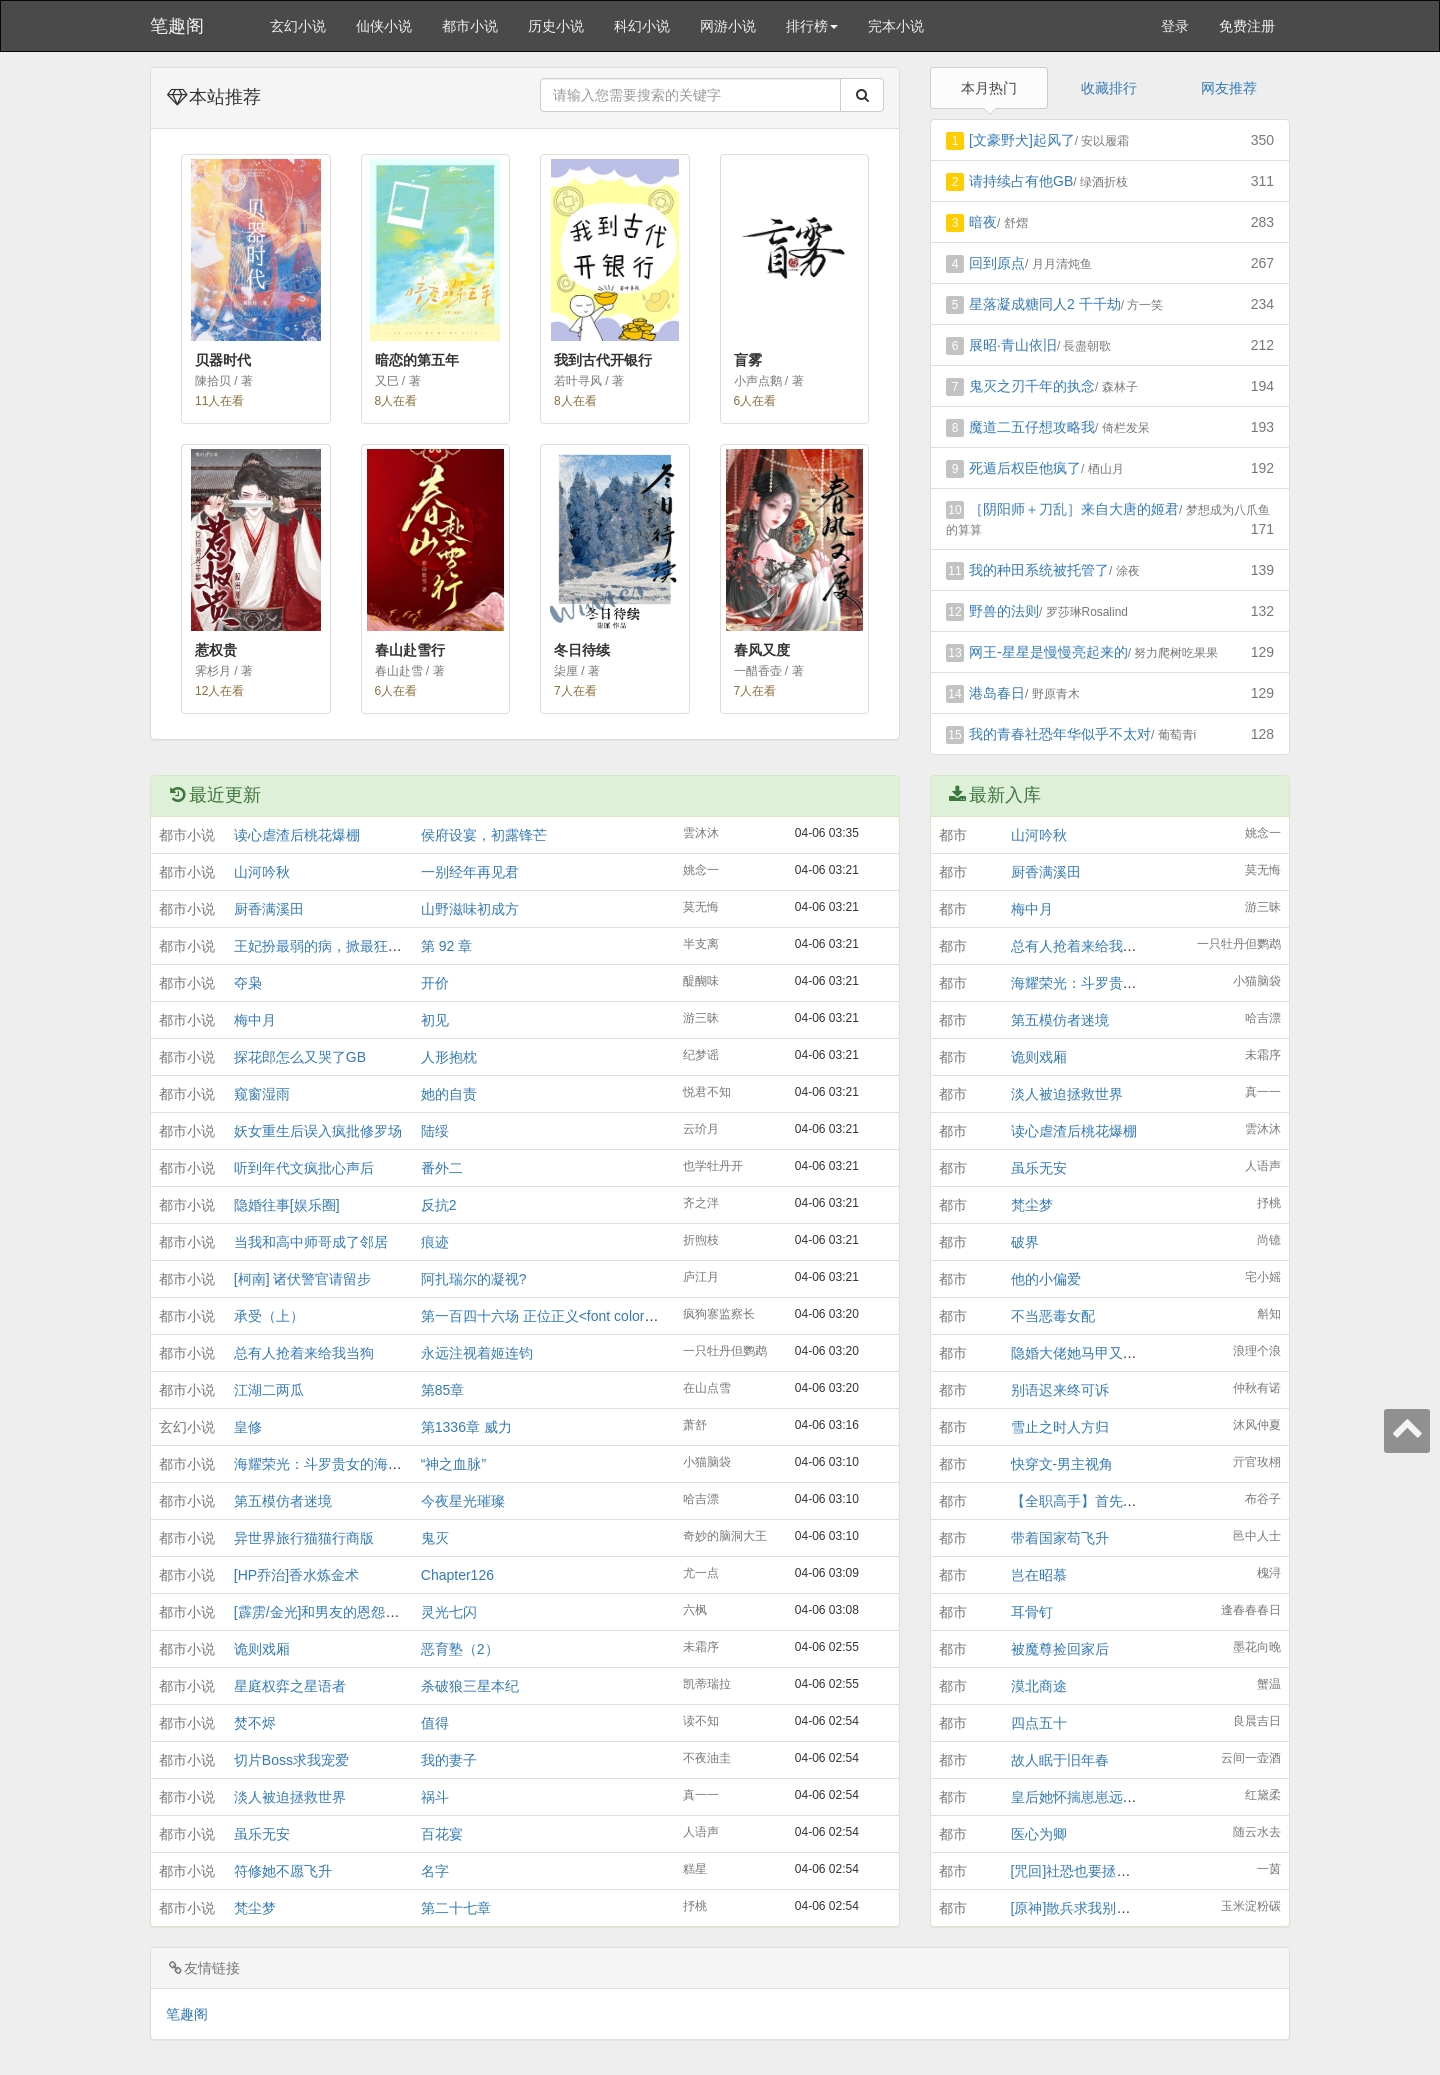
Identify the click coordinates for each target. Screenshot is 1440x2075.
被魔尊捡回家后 (1060, 1649)
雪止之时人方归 (1060, 1427)
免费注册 (1247, 26)
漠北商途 (1039, 1686)
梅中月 (255, 1020)
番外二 (442, 1168)
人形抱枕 (449, 1057)
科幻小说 (642, 26)
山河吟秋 (262, 872)
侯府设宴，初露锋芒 (484, 835)
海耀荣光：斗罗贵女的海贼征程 (332, 1464)
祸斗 (435, 1797)
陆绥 (435, 1131)
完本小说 (896, 26)
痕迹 (435, 1242)
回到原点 (997, 263)
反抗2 (439, 1205)
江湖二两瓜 (269, 1390)
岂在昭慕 (1039, 1575)
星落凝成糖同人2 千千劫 (1045, 304)
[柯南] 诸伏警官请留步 (303, 1279)
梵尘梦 (255, 1908)
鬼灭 (435, 1538)
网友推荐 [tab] (1229, 88)
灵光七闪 (449, 1612)
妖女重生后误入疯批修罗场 (318, 1131)
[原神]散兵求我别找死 (1078, 1908)
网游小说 (728, 26)
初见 (435, 1020)
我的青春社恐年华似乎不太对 (1060, 734)
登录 (1175, 26)
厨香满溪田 (269, 909)
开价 (435, 983)
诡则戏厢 (262, 1649)
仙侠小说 (384, 26)
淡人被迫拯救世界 (290, 1797)
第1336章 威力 (466, 1427)
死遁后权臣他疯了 (1025, 468)
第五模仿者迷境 (283, 1501)
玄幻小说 (298, 26)
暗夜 (983, 222)
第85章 (443, 1390)
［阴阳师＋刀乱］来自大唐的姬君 (1074, 509)
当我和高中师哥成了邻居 (311, 1242)
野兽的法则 (1004, 611)
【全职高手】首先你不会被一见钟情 (1123, 1501)
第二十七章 (456, 1908)
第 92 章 (446, 946)
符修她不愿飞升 (283, 1871)
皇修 (248, 1427)
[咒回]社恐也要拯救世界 (1085, 1871)
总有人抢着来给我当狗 (304, 1353)
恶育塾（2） (460, 1649)
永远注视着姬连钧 (477, 1353)
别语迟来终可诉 (1060, 1390)
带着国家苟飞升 (1060, 1538)
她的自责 (449, 1094)
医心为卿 (1039, 1834)
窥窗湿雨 (262, 1094)
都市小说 (470, 26)
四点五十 (1039, 1723)
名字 (435, 1871)
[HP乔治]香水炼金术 (296, 1575)
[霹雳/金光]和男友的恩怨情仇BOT (338, 1612)
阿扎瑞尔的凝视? (474, 1279)
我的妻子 (449, 1760)
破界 (1025, 1242)
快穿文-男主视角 (1062, 1464)
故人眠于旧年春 (1060, 1760)
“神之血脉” (453, 1464)
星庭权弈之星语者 (290, 1686)
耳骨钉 (1032, 1612)
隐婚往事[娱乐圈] (287, 1205)
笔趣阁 (177, 26)
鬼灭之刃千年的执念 (1032, 386)
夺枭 (248, 983)
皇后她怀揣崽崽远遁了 (1081, 1797)
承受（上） (269, 1316)
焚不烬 (255, 1723)
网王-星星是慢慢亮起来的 (1048, 652)
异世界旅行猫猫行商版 (304, 1538)
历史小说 (556, 26)
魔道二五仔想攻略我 (1032, 427)
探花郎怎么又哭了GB (300, 1057)
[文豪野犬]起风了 (1022, 140)
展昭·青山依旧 (1013, 345)
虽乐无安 (262, 1834)
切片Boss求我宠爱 (291, 1760)
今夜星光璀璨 (463, 1501)
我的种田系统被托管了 (1039, 570)
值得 (435, 1723)
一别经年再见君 (470, 872)
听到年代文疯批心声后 (304, 1168)
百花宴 (442, 1834)
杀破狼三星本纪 (470, 1686)
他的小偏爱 (1046, 1279)
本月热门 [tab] (989, 88)
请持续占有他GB (1021, 181)
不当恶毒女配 (1053, 1316)
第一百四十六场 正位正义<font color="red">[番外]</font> (596, 1316)
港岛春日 (997, 693)
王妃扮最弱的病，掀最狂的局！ (332, 946)
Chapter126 (457, 1575)
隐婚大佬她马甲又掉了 (1081, 1353)
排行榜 (812, 26)
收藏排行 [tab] (1109, 88)
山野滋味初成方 (470, 909)
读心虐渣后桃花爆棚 (297, 835)
